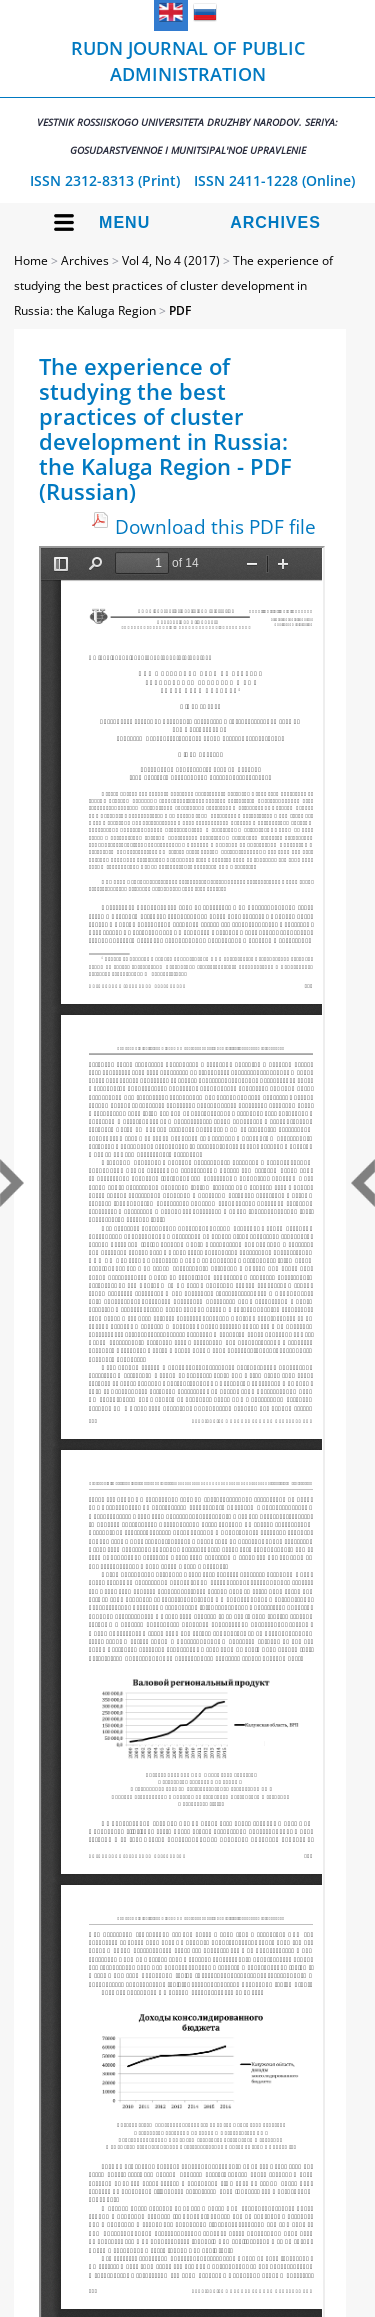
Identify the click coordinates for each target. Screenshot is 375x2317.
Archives (275, 222)
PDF (180, 310)
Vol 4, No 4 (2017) (171, 260)
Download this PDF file (215, 526)
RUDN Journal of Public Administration (187, 96)
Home (31, 260)
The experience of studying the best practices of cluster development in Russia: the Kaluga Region (173, 285)
